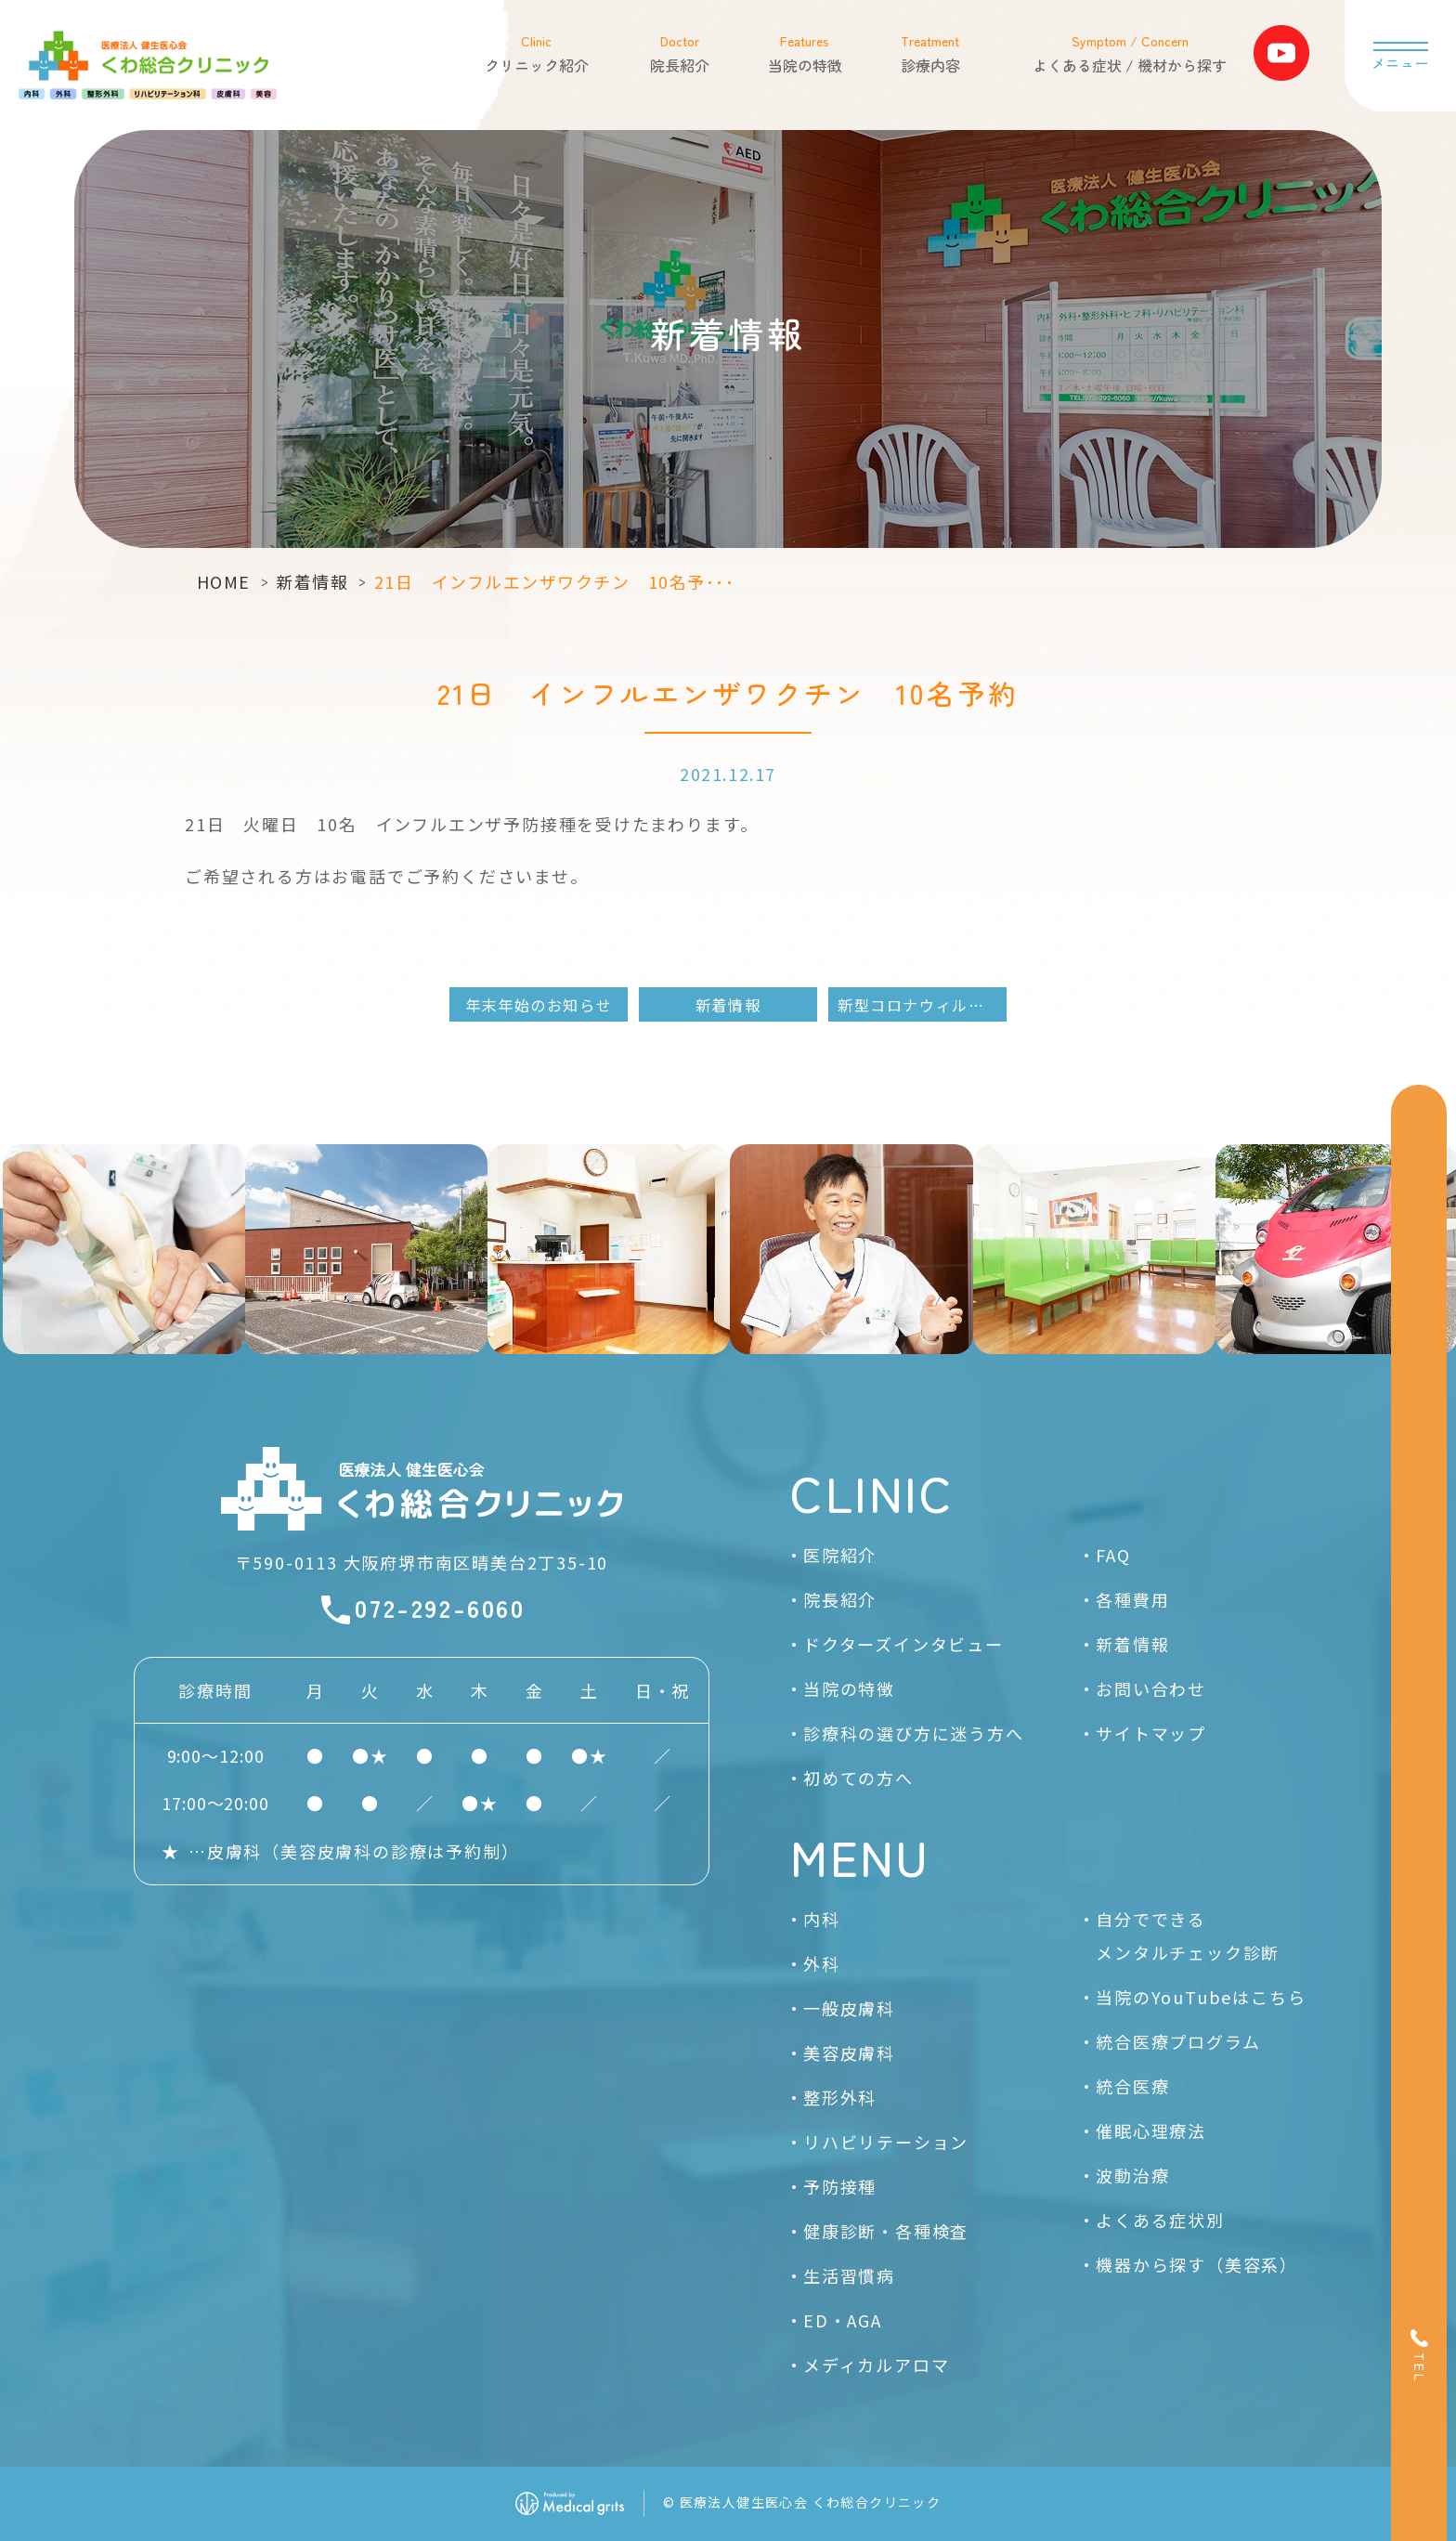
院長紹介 (679, 53)
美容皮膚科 (849, 2052)
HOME (224, 581)
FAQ (1113, 1555)
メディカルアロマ (876, 2364)
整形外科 (840, 2097)
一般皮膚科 (849, 2008)
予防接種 (840, 2186)
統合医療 (1132, 2086)
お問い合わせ (1151, 1688)
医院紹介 (840, 1555)
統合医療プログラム (1178, 2041)
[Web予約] (1419, 1260)
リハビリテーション (885, 2142)
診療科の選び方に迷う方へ (913, 1733)
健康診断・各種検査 (885, 2231)
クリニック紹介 (536, 53)
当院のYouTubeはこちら (1201, 1997)
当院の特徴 (803, 53)
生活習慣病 (849, 2275)
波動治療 (1132, 2175)
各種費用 (1132, 1599)
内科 (821, 1919)
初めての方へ (858, 1778)
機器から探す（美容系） (1197, 2264)
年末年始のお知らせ (538, 1005)
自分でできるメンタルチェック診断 (1188, 1935)
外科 (821, 1963)
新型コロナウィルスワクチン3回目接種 (922, 1005)
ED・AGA (842, 2320)
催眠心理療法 (1151, 2130)
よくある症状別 (1160, 2220)
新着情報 (312, 581)
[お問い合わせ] (1419, 1414)
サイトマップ (1151, 1733)
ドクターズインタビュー (903, 1644)
